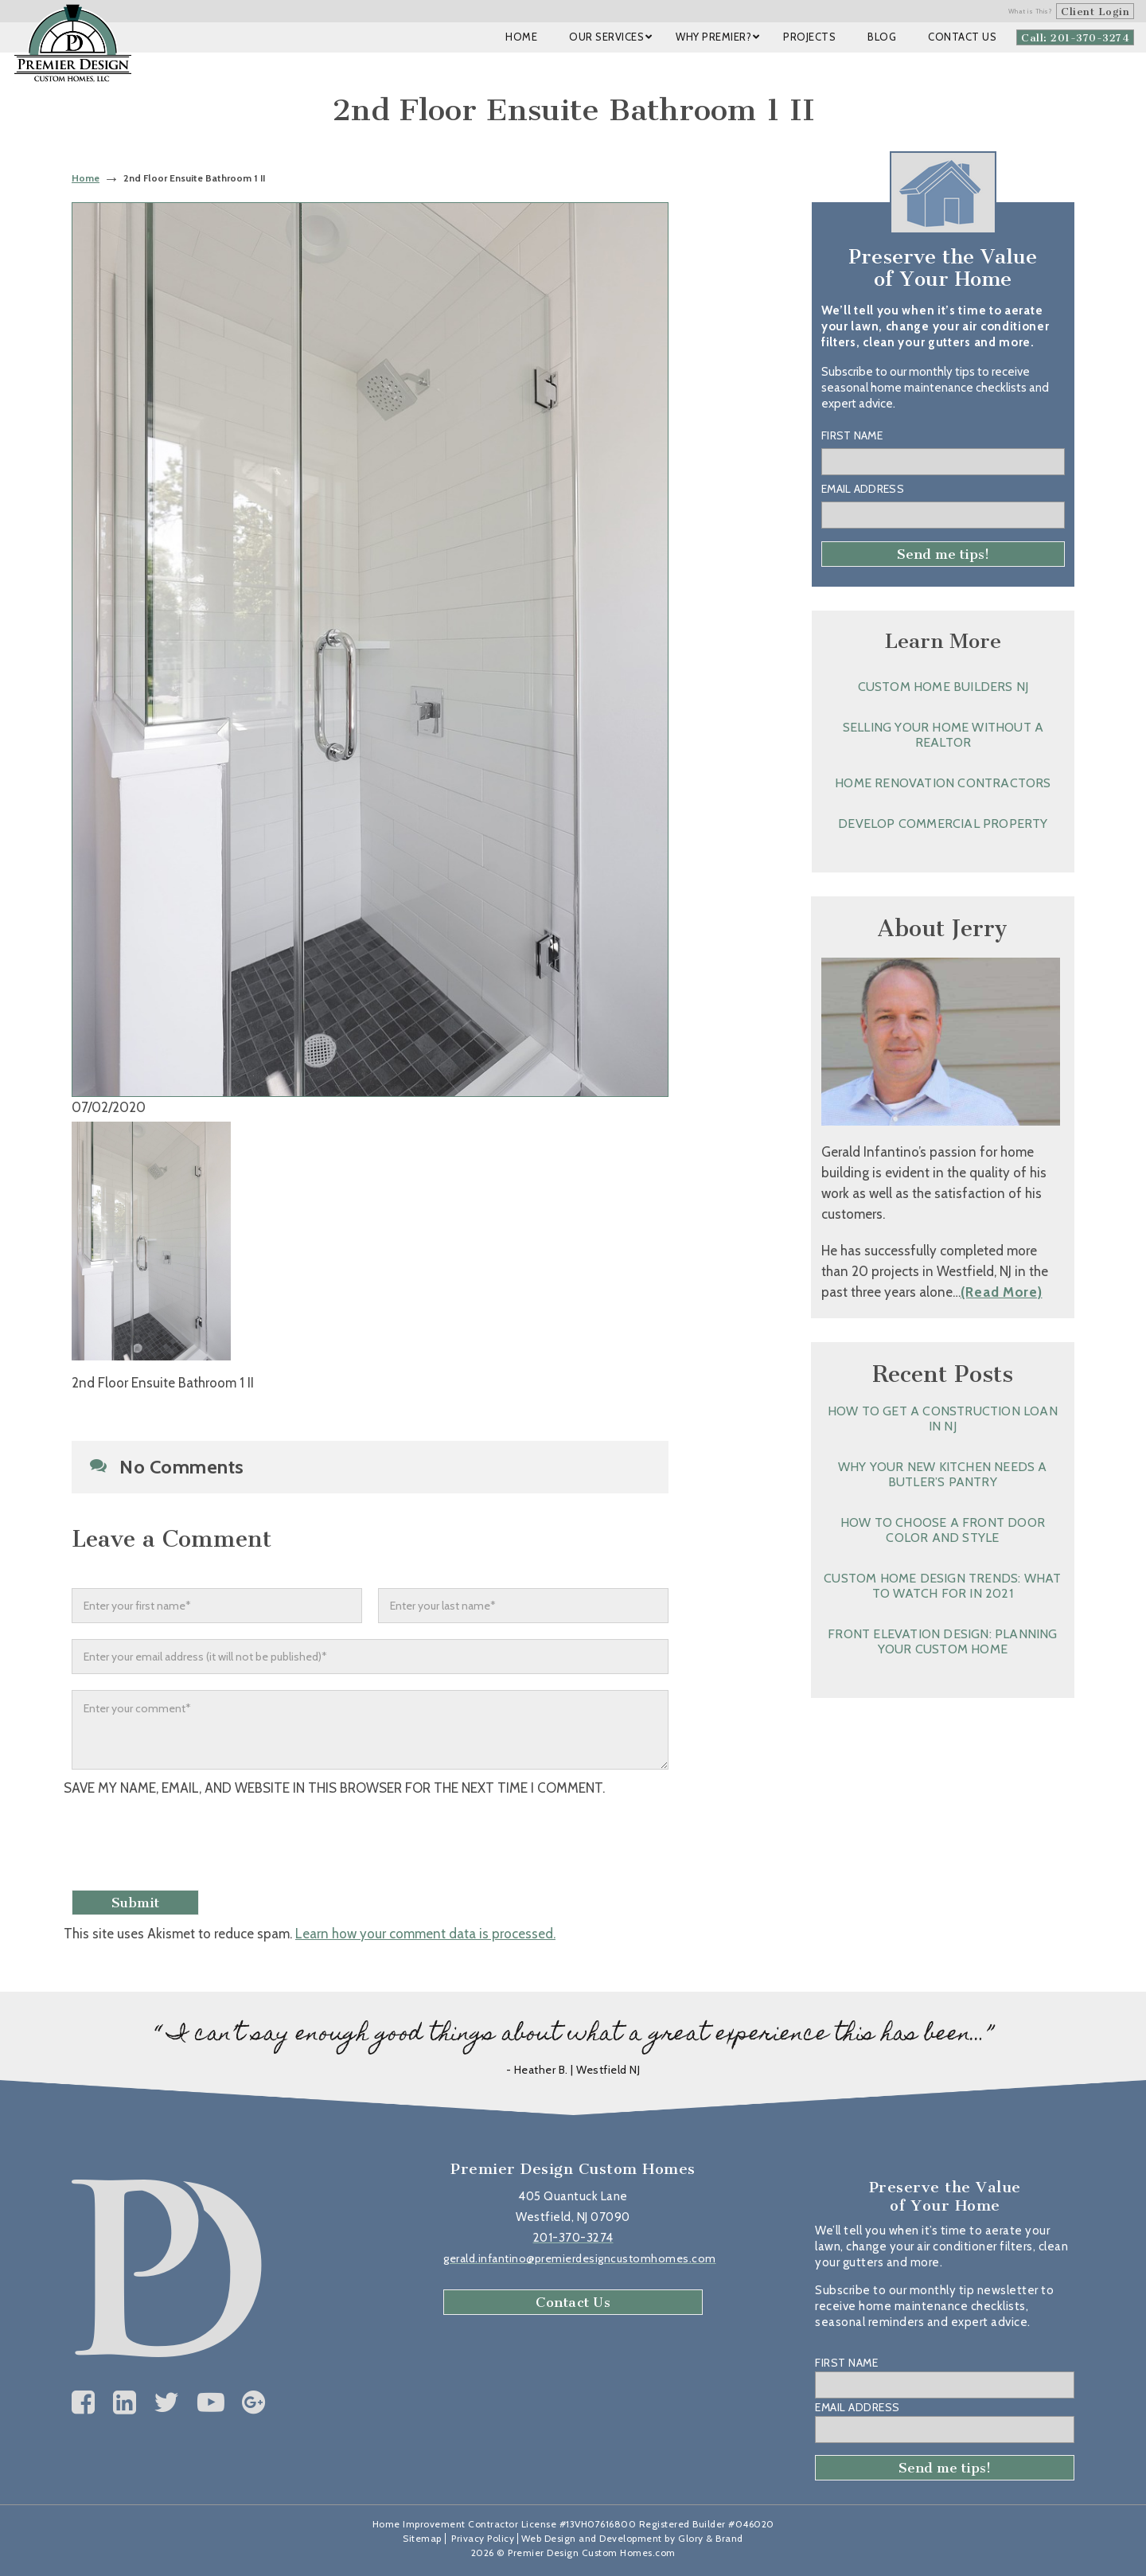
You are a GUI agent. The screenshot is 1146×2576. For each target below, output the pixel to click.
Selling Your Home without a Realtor (943, 735)
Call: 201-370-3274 (1075, 38)
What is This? (1030, 11)
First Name (852, 435)
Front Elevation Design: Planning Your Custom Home (942, 1641)
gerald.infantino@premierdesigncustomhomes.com (579, 2258)
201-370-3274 (573, 2238)
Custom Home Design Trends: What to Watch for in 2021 (942, 1586)
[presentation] (197, 1845)
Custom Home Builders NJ (943, 686)
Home (85, 178)
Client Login (1095, 12)
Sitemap (422, 2538)
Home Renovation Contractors (942, 782)
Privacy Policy (482, 2538)
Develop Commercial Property (942, 823)
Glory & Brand (710, 2538)
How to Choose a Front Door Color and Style (942, 1530)
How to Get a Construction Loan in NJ (943, 1418)
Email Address (862, 489)
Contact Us (573, 2302)
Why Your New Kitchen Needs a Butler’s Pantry (942, 1474)
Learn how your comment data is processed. (425, 1934)
